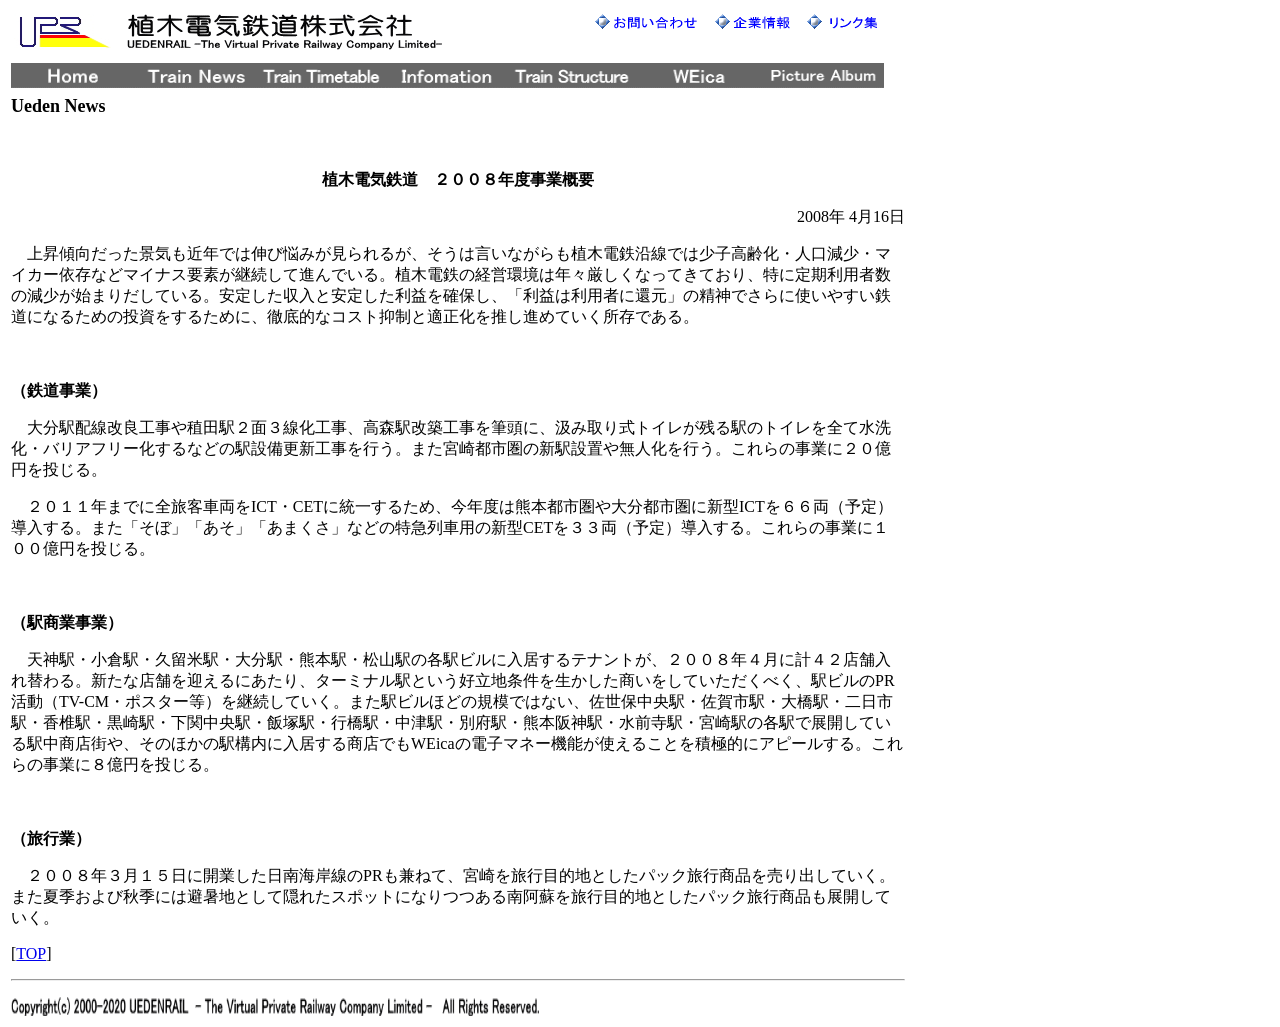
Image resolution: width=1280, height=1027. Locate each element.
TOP (31, 953)
